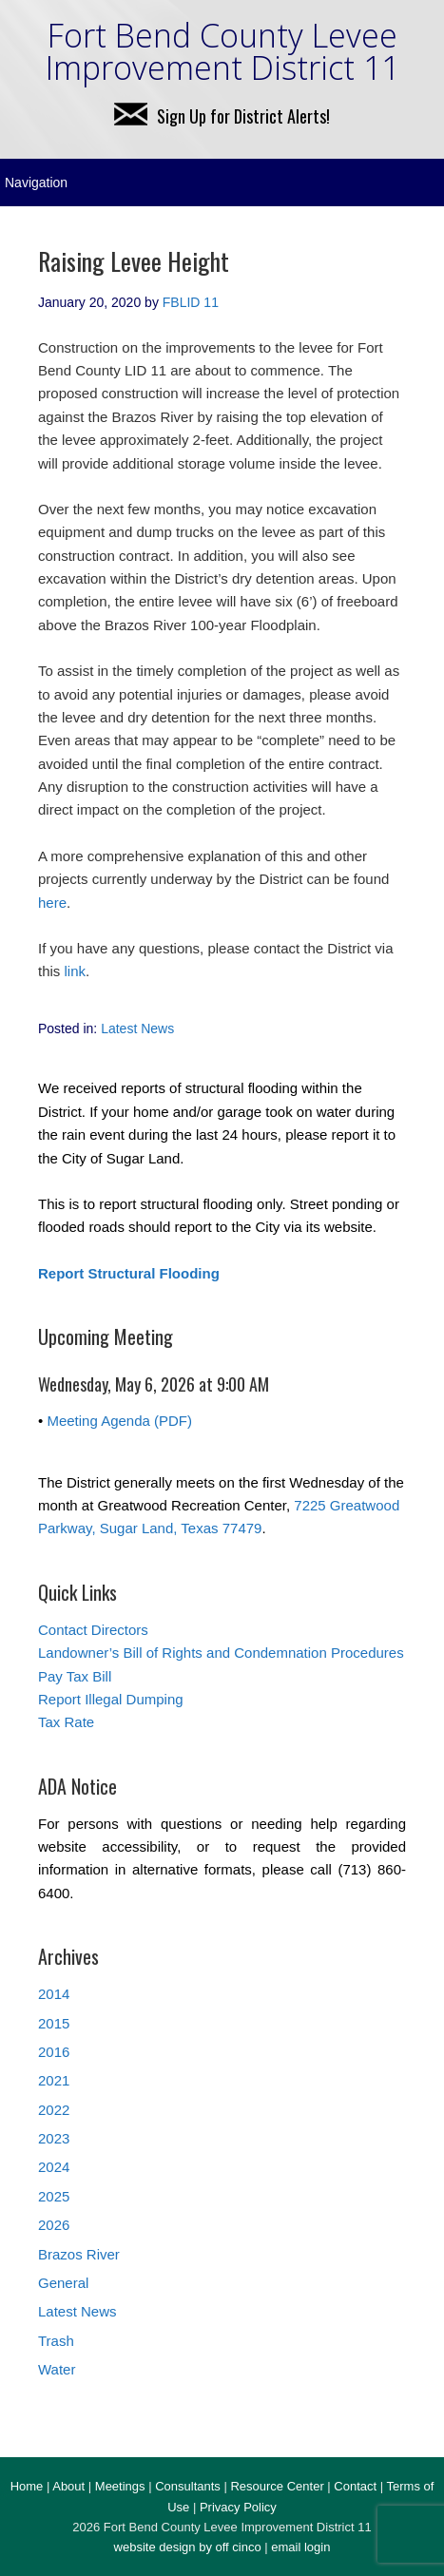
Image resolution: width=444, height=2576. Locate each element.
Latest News (137, 1028)
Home (27, 2486)
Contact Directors (93, 1630)
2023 (53, 2138)
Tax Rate (66, 1722)
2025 (53, 2196)
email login (300, 2547)
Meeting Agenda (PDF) (119, 1421)
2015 (53, 2023)
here (52, 902)
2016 (53, 2052)
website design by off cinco (187, 2547)
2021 (53, 2080)
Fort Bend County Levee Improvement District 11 (222, 51)
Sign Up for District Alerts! (222, 116)
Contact (355, 2486)
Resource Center (276, 2486)
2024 (53, 2167)
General (63, 2283)
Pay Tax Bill (74, 1676)
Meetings (120, 2486)
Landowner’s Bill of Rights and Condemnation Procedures (221, 1652)
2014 (53, 1994)
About (68, 2486)
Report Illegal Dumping (110, 1699)
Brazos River (79, 2254)
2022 (53, 2110)
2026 (53, 2225)
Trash (56, 2341)
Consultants (188, 2486)
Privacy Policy (238, 2507)
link (76, 971)
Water (56, 2369)
